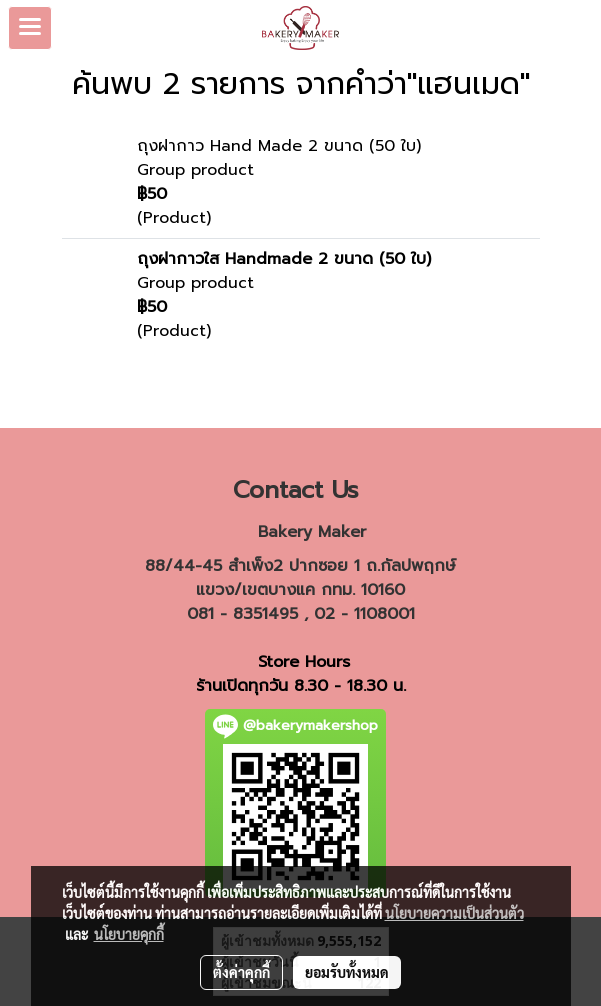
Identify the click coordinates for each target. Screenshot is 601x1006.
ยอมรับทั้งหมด (347, 972)
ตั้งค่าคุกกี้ (241, 972)
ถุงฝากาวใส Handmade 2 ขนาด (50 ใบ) (284, 259)
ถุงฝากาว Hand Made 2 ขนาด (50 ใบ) (279, 146)
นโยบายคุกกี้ (129, 934)
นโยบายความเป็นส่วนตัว (454, 913)
